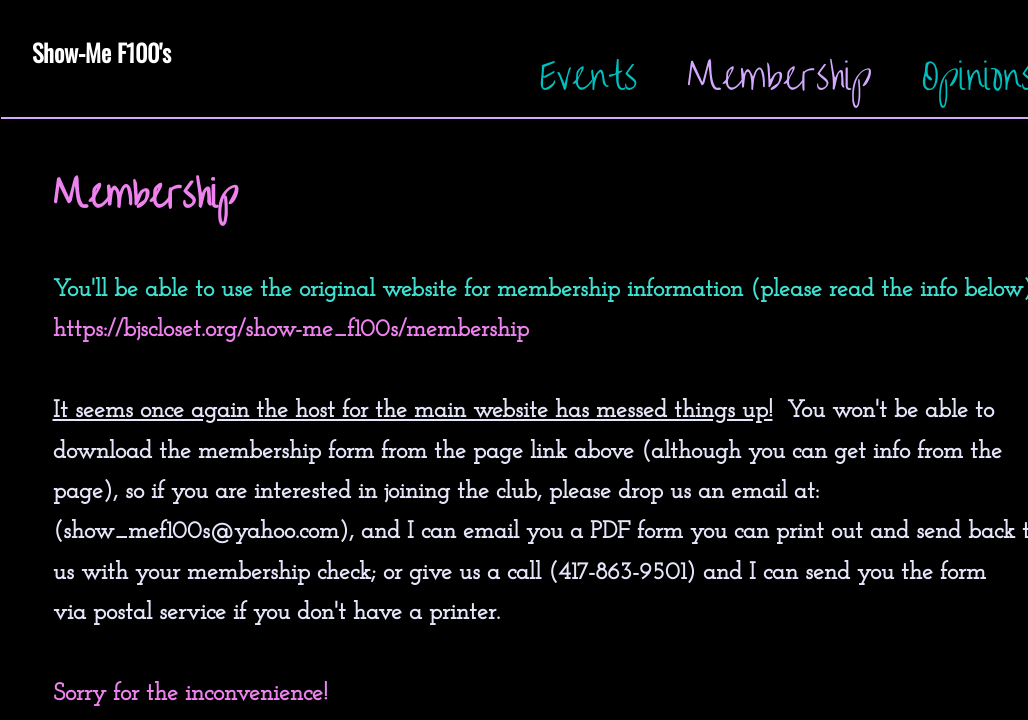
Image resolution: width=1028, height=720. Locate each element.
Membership (779, 77)
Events (588, 77)
